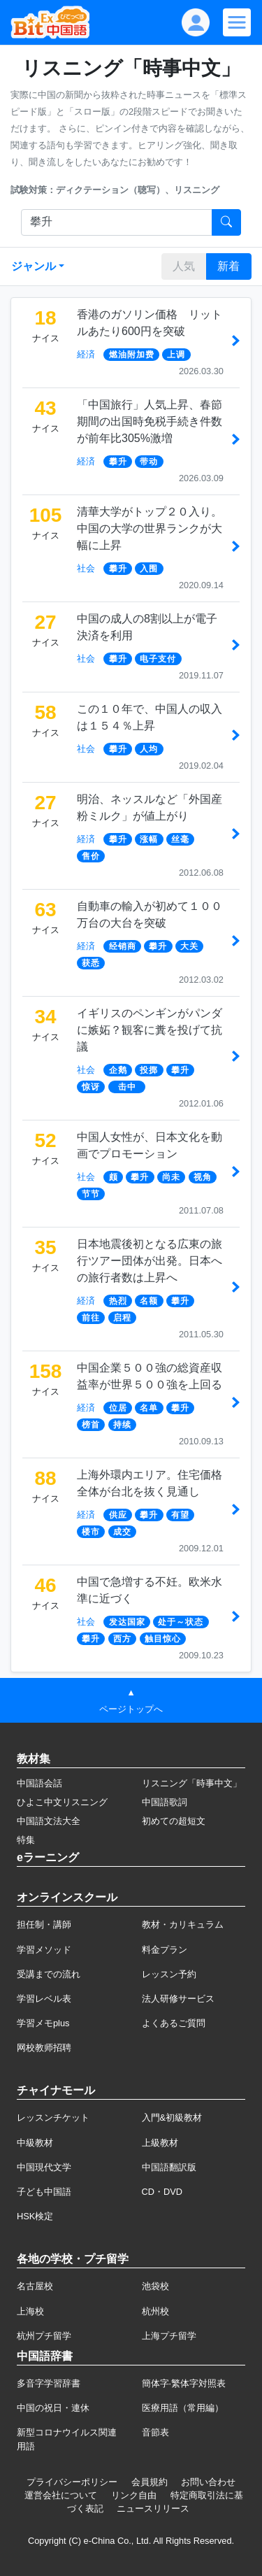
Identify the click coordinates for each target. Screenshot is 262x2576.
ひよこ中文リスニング (62, 1802)
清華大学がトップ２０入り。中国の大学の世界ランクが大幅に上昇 (149, 528)
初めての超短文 (173, 1821)
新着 (228, 266)
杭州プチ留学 (44, 2336)
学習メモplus (43, 2023)
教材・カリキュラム (183, 1924)
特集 (26, 1840)
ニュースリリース (153, 2508)
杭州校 (155, 2311)
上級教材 (160, 2142)
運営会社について (60, 2495)
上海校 (30, 2311)
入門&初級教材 (172, 2117)
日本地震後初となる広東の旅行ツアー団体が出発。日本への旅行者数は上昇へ (149, 1260)
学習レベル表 (44, 1998)
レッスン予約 (169, 1974)
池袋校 (155, 2286)
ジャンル (33, 266)
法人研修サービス (178, 1998)
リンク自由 (134, 2495)
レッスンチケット (53, 2117)
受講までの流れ (48, 1974)
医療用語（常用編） (183, 2408)
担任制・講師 (44, 1924)
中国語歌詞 (164, 1802)
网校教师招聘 (44, 2047)
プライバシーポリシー (72, 2482)
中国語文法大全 (48, 1821)
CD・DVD (162, 2191)
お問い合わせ (208, 2482)
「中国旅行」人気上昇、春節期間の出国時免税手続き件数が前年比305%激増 (149, 421)
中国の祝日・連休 (53, 2408)
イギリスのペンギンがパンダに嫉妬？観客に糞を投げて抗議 (149, 1030)
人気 (184, 266)
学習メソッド (44, 1949)
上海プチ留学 (169, 2336)
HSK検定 (35, 2216)
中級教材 (35, 2142)
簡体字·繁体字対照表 (184, 2383)
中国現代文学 (44, 2167)
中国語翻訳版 (169, 2167)
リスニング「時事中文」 (192, 1783)
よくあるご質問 (173, 2023)
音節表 (155, 2432)
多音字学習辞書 (48, 2383)
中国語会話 (39, 1783)
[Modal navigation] (237, 22)
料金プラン (164, 1949)
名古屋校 (35, 2286)
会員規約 (149, 2482)
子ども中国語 (44, 2191)
